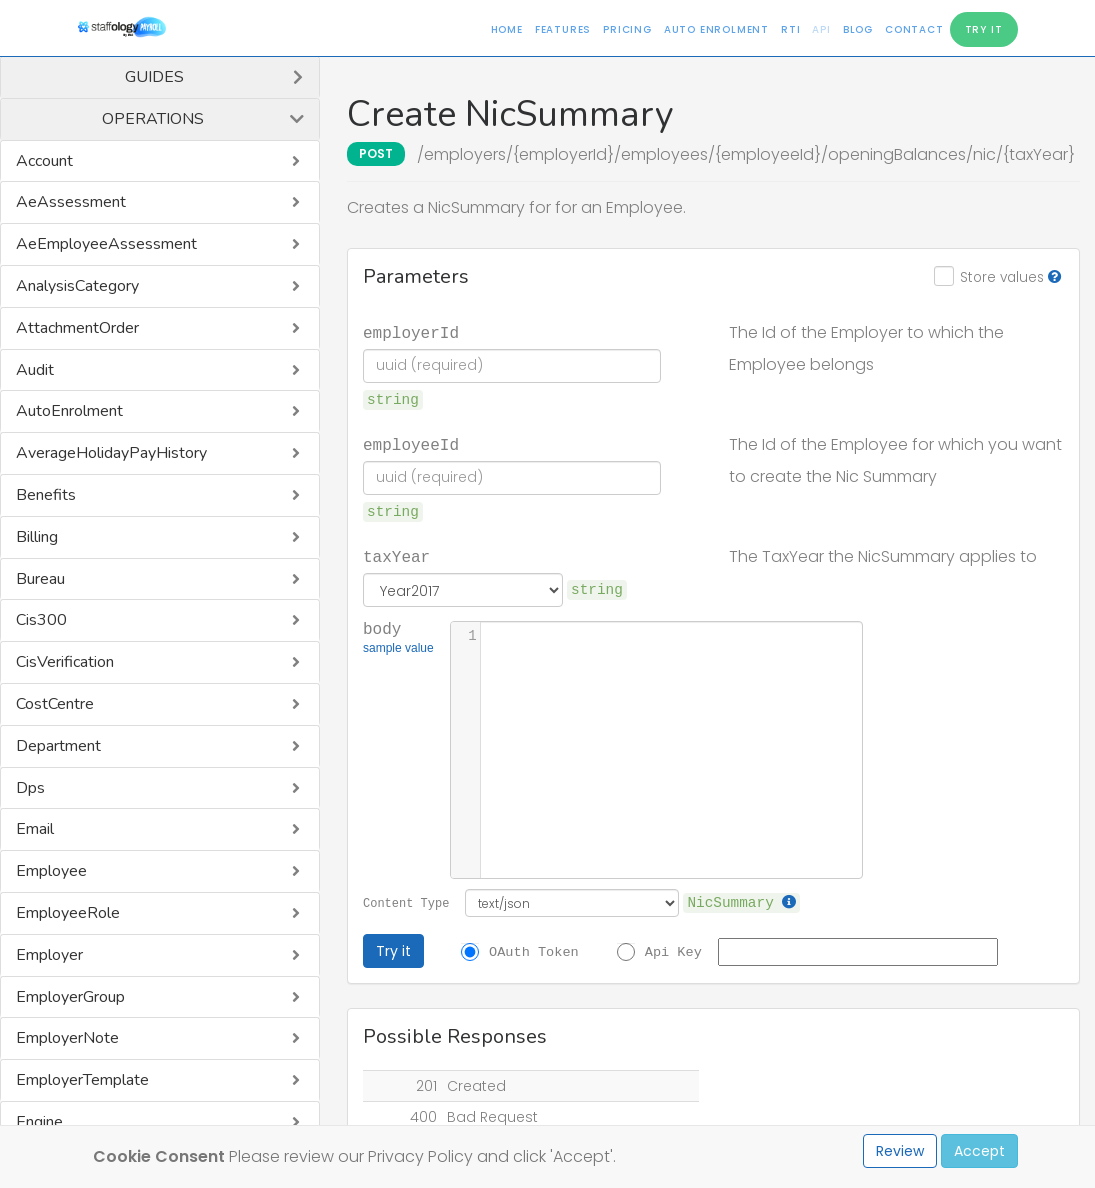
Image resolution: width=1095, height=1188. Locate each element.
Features (563, 29)
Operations (153, 119)
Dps (30, 788)
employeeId (411, 444)
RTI (790, 29)
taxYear (396, 556)
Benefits (46, 495)
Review (900, 1151)
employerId (411, 332)
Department (58, 746)
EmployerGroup (70, 997)
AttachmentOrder (77, 328)
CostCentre (55, 704)
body (398, 639)
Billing (37, 537)
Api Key (673, 951)
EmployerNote (67, 1038)
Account (44, 161)
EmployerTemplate (82, 1080)
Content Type (406, 902)
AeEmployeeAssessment (106, 244)
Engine (39, 1122)
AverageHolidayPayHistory (111, 453)
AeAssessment (71, 202)
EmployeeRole (68, 913)
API (821, 29)
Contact (914, 29)
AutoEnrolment (69, 411)
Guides (154, 77)
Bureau (40, 579)
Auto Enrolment (716, 29)
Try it (393, 951)
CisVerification (65, 662)
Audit (35, 370)
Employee (51, 871)
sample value (398, 650)
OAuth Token (534, 951)
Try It (984, 29)
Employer (49, 955)
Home (507, 29)
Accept (979, 1151)
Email (35, 829)
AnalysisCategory (77, 286)
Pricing (627, 29)
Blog (858, 29)
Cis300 (41, 620)
